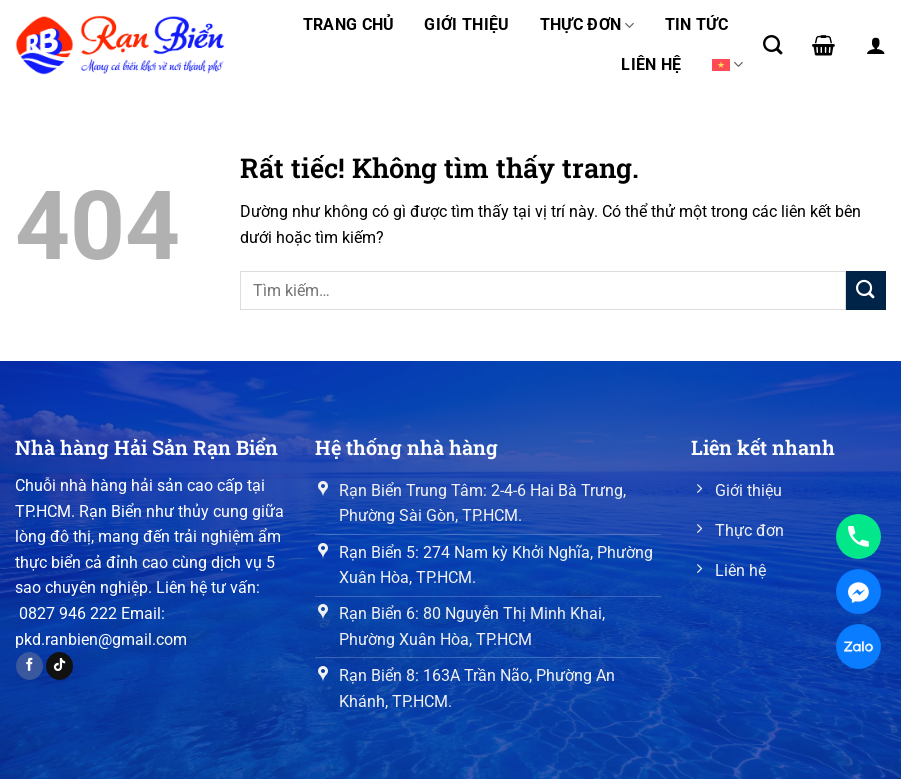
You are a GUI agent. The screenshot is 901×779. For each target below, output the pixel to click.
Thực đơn (587, 25)
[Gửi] (866, 290)
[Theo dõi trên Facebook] (29, 666)
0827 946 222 (68, 613)
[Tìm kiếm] (772, 44)
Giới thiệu (466, 24)
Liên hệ (651, 64)
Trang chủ (349, 24)
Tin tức (696, 24)
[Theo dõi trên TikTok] (59, 666)
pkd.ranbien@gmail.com (101, 639)
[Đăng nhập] (876, 45)
